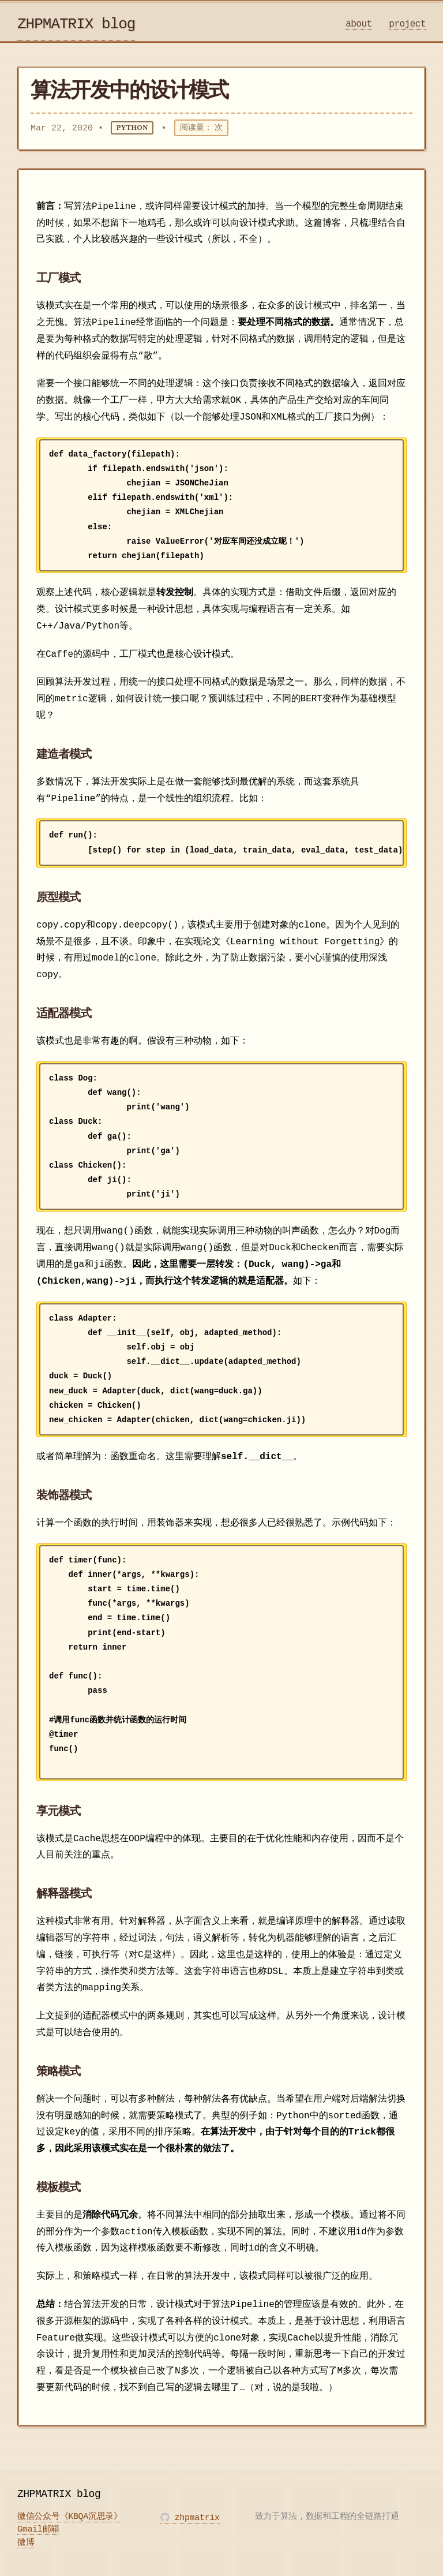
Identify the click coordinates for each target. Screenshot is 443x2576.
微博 (25, 2543)
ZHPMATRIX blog (76, 24)
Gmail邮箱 (38, 2530)
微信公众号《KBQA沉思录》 (69, 2517)
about (359, 24)
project (407, 24)
